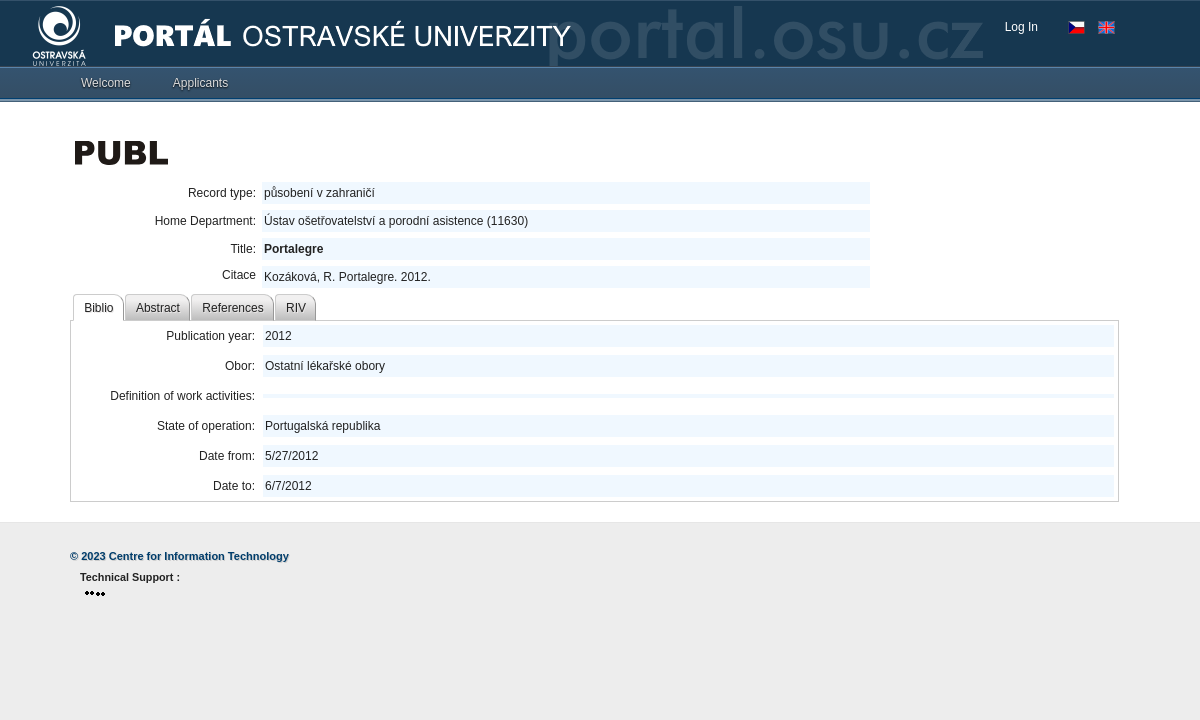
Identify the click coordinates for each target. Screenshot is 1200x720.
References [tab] (232, 308)
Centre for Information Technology (199, 556)
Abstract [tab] (158, 308)
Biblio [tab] (98, 308)
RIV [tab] (296, 308)
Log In (1021, 27)
